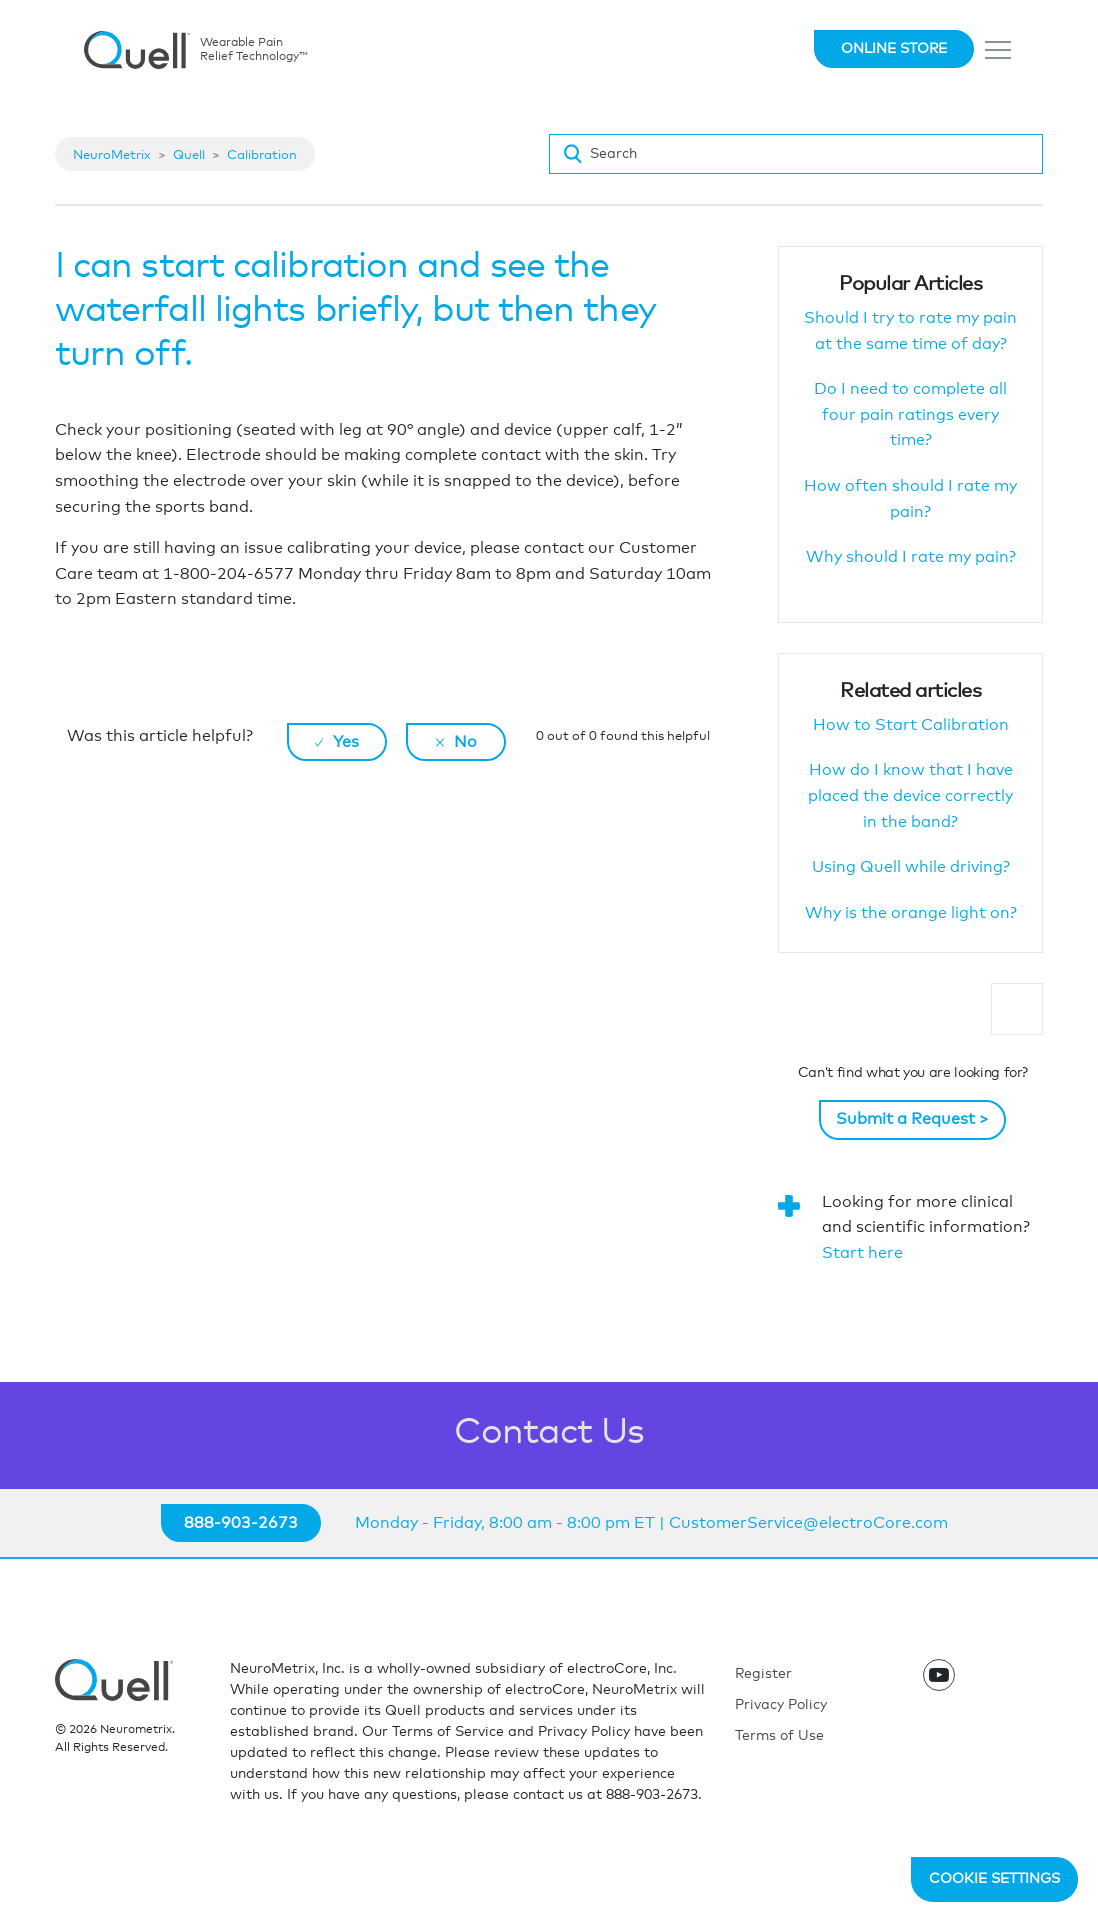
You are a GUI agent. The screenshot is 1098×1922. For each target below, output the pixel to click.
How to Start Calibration (911, 725)
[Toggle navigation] (999, 50)
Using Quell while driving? (911, 867)
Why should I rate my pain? (911, 557)
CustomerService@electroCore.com (808, 1523)
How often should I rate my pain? (910, 499)
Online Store (894, 49)
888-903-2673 (241, 1523)
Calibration (262, 155)
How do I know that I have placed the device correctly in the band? (910, 795)
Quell (189, 155)
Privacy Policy (781, 1705)
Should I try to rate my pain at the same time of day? (910, 331)
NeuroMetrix (112, 155)
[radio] (337, 742)
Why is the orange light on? (911, 913)
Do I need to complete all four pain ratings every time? (910, 414)
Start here (862, 1253)
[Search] (796, 154)
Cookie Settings (994, 1879)
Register (763, 1674)
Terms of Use (779, 1736)
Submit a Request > (912, 1119)
